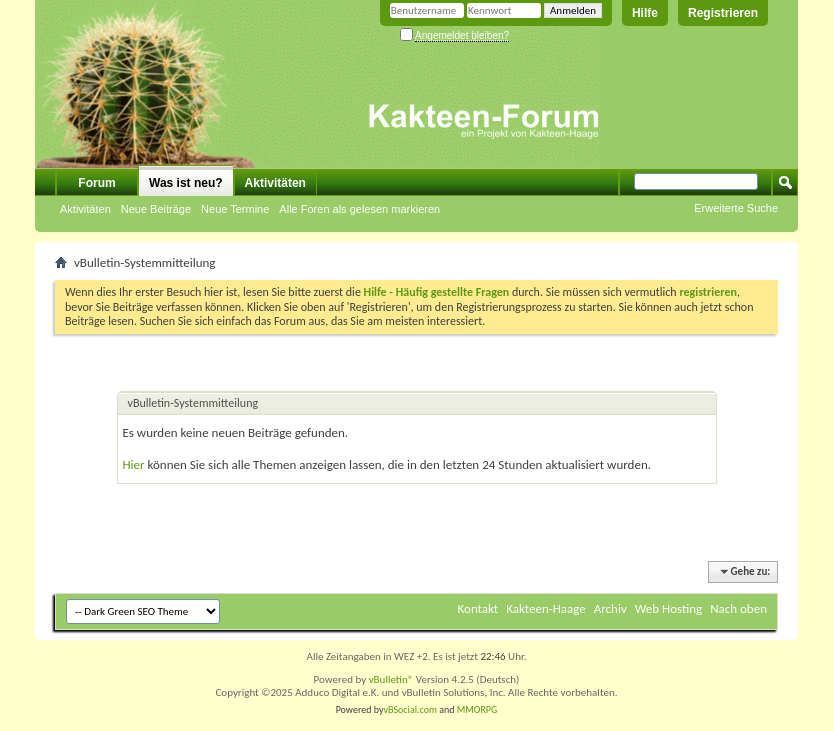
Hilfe (645, 13)
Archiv (610, 608)
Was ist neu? (186, 183)
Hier (134, 464)
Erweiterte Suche (736, 208)
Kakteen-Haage (546, 608)
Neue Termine (235, 209)
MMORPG (477, 709)
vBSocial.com (412, 709)
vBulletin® (391, 679)
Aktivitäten (85, 209)
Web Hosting (668, 608)
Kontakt (478, 608)
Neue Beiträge (156, 209)
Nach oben (738, 608)
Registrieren (723, 13)
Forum (96, 183)
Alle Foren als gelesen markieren (359, 209)
